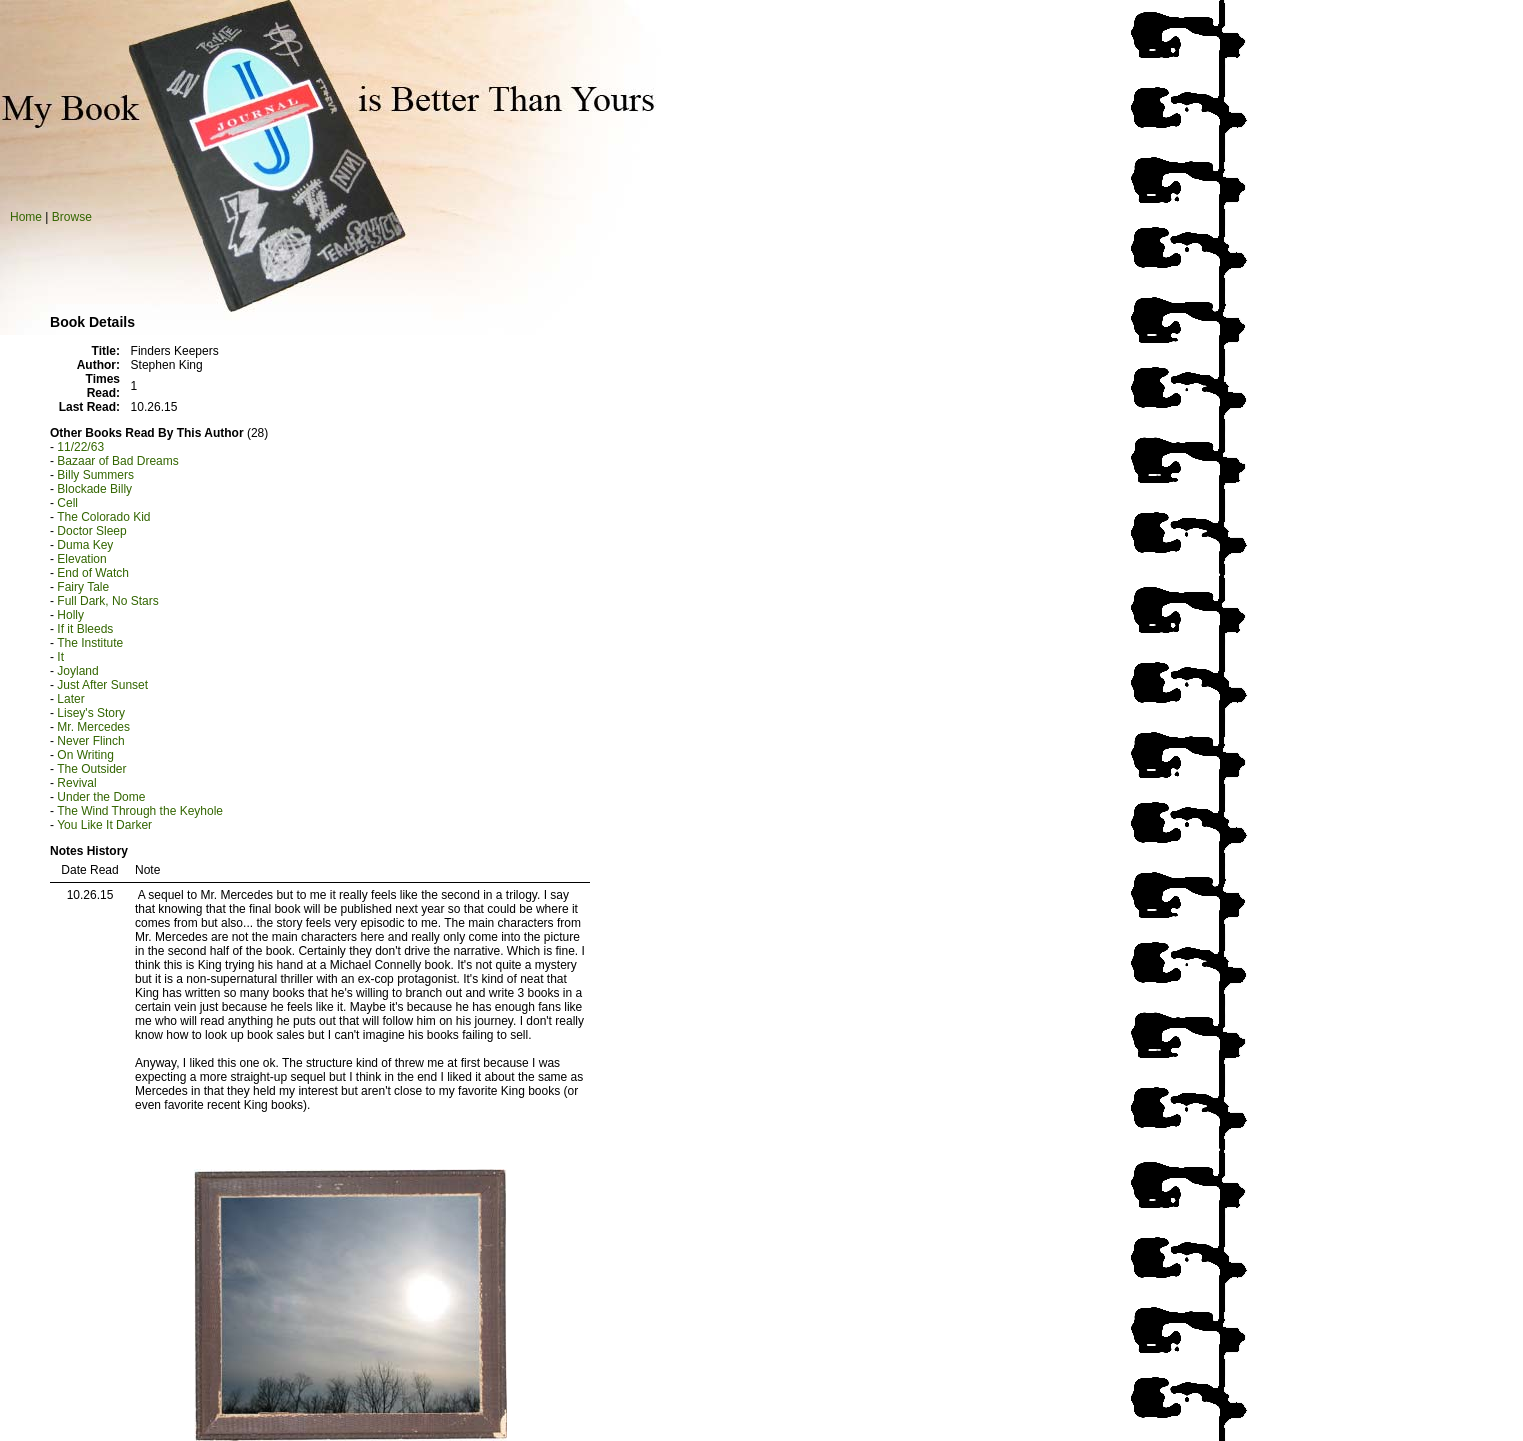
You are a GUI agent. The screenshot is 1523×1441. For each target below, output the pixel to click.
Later (70, 699)
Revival (76, 783)
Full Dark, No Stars (107, 601)
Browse (72, 217)
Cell (67, 503)
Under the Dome (101, 797)
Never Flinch (90, 741)
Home (26, 217)
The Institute (90, 643)
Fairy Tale (83, 587)
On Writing (85, 755)
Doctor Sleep (91, 531)
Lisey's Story (91, 713)
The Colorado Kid (103, 517)
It (60, 657)
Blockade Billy (94, 489)
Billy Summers (95, 475)
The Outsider (91, 769)
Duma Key (85, 545)
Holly (70, 615)
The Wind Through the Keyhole (140, 811)
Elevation (81, 559)
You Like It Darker (104, 825)
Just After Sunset (102, 685)
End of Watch (93, 573)
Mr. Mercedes (93, 727)
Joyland (77, 671)
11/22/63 (80, 447)
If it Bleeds (85, 629)
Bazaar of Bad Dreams (117, 461)
